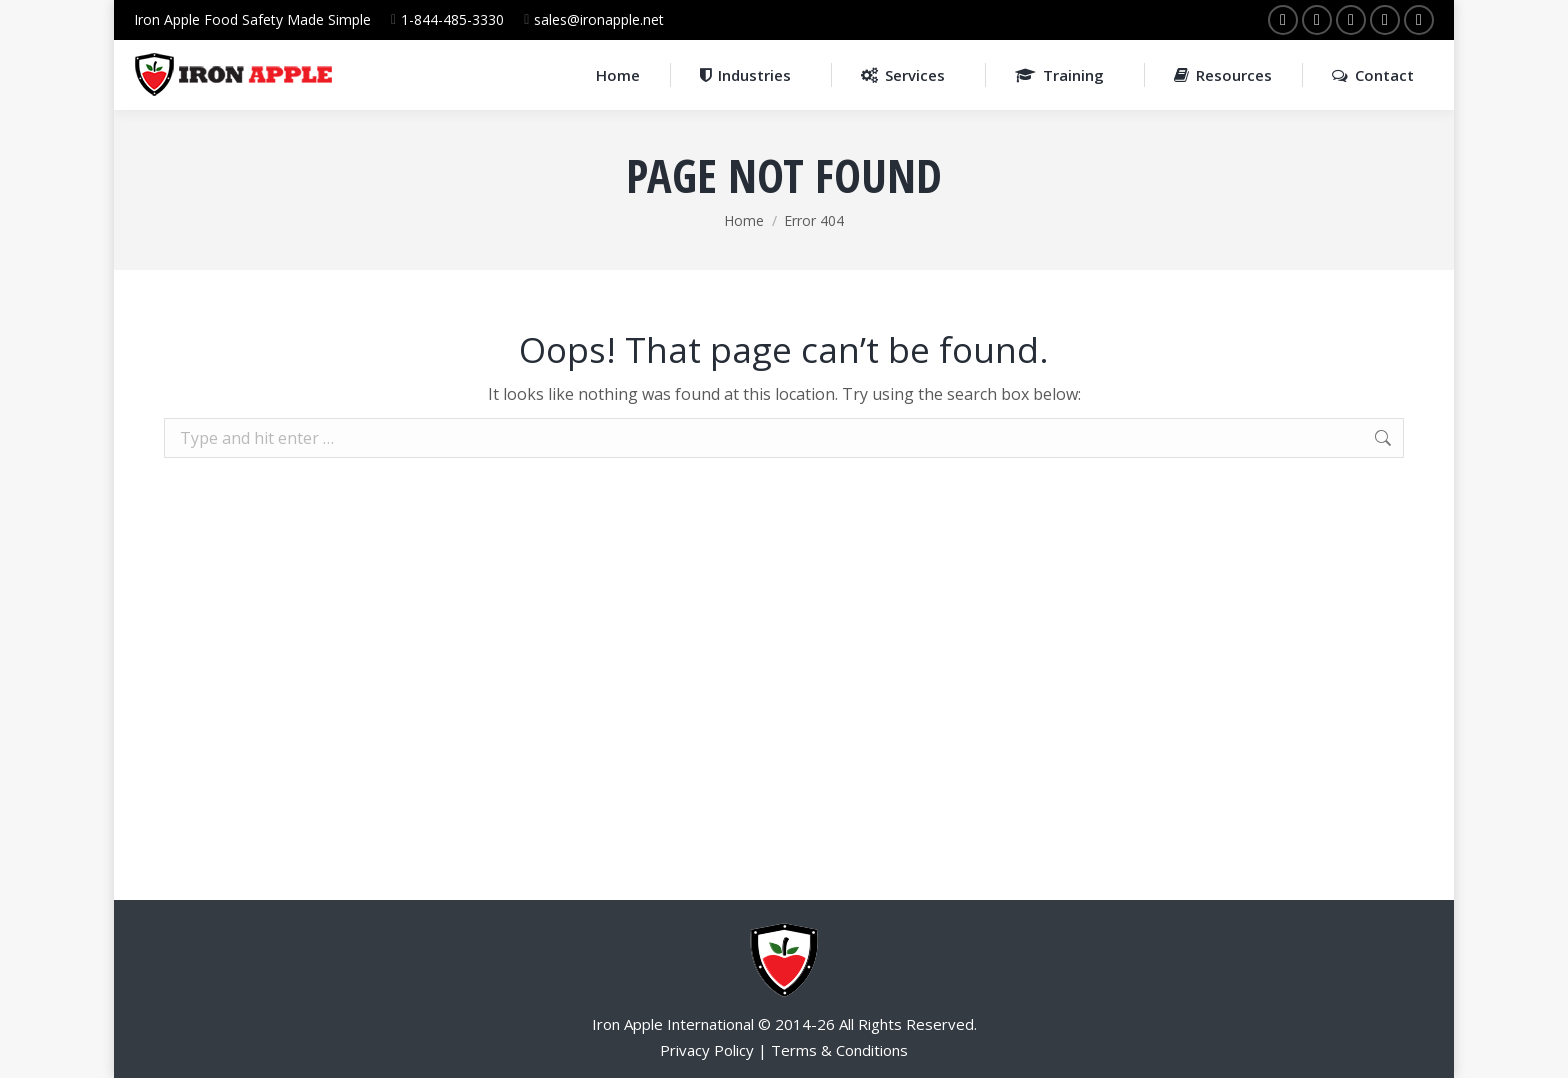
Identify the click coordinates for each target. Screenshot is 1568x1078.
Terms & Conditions (839, 1050)
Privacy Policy (707, 1050)
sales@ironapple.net (599, 19)
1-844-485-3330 (452, 19)
